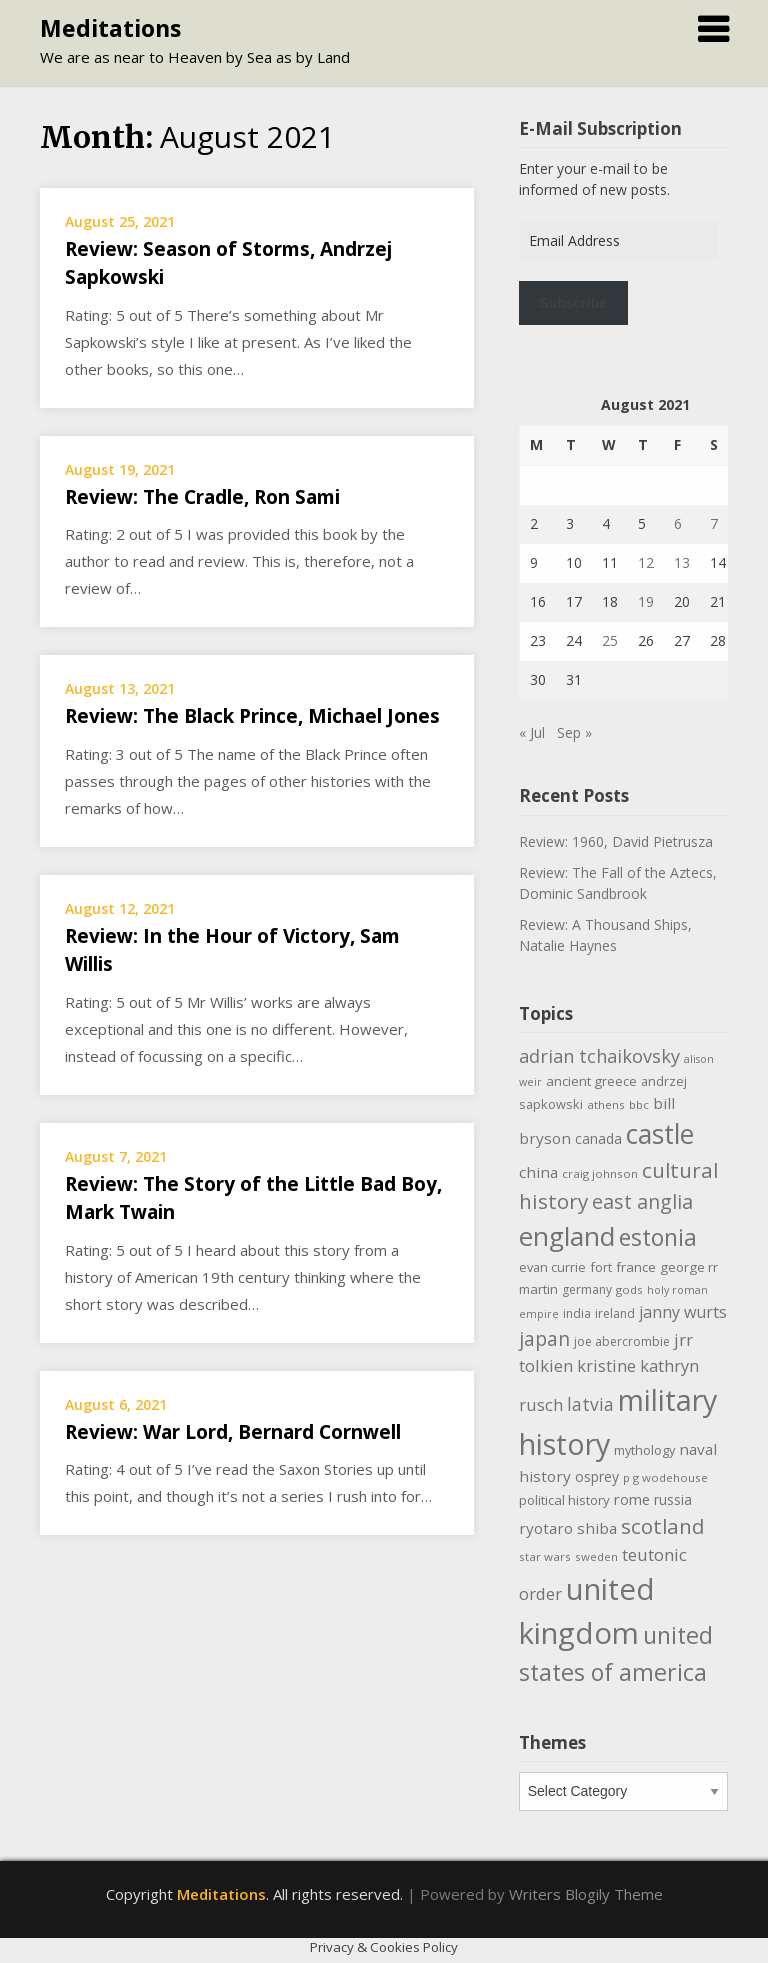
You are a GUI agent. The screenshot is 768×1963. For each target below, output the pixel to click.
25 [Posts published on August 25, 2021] (610, 640)
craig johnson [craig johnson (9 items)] (600, 1173)
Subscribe (573, 303)
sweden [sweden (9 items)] (596, 1556)
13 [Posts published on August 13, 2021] (682, 562)
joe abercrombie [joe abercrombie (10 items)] (622, 1341)
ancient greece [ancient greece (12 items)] (591, 1081)
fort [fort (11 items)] (601, 1267)
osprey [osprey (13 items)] (597, 1476)
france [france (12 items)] (636, 1267)
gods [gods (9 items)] (629, 1289)
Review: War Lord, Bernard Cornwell (233, 1432)
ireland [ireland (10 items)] (615, 1313)
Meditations (110, 28)
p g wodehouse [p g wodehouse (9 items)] (665, 1477)
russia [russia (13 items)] (673, 1499)
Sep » (574, 732)
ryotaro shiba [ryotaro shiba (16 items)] (568, 1528)
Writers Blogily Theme (586, 1894)
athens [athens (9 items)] (606, 1104)
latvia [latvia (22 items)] (590, 1404)
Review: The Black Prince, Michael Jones (252, 716)
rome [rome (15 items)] (632, 1499)
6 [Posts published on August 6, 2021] (678, 523)
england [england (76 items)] (567, 1236)
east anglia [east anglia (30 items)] (642, 1201)
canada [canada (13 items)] (598, 1138)
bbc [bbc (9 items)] (639, 1104)
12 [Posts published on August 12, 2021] (646, 562)
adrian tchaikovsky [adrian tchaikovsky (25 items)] (599, 1056)
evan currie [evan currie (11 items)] (552, 1267)
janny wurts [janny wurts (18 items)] (683, 1312)
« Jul (532, 732)
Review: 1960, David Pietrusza (616, 841)
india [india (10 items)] (577, 1313)
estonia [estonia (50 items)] (658, 1237)
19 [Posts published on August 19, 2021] (646, 601)
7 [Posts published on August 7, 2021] (714, 523)
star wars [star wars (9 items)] (545, 1556)
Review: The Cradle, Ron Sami (202, 497)
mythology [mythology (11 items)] (644, 1450)
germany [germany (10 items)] (587, 1289)
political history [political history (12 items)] (564, 1500)
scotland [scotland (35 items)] (663, 1526)
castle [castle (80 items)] (660, 1134)
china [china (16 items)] (538, 1172)
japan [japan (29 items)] (544, 1338)
